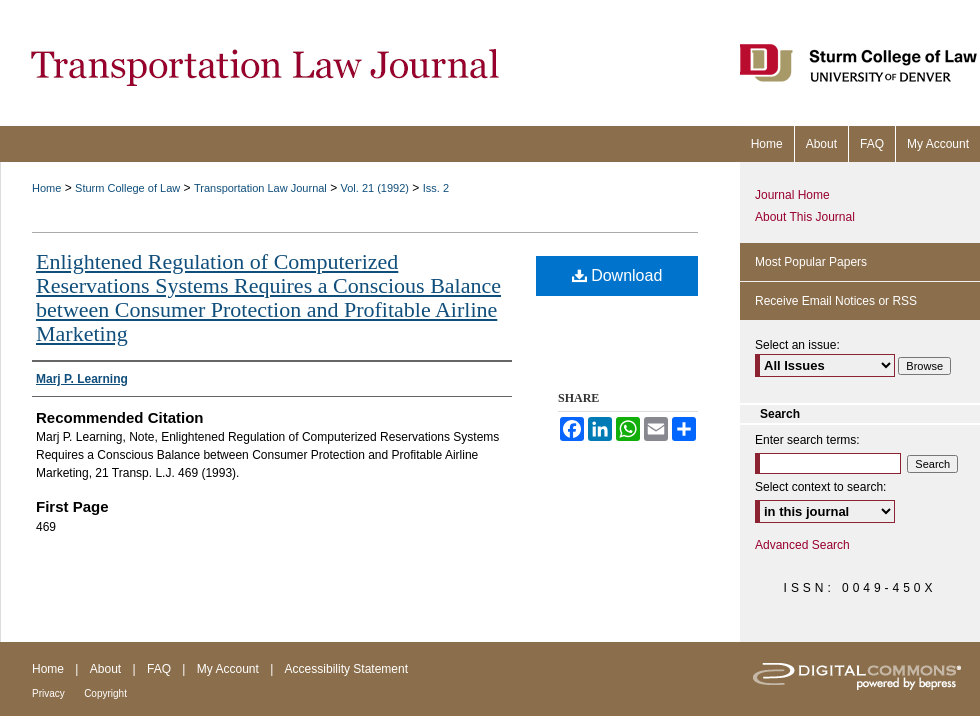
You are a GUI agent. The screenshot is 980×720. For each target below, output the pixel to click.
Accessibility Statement (346, 669)
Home (46, 188)
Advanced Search (802, 545)
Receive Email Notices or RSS (836, 301)
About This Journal (805, 217)
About (105, 669)
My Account (228, 669)
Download (617, 275)
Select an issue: (797, 345)
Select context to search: (820, 487)
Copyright (105, 693)
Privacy (48, 693)
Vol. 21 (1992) (375, 188)
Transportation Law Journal (260, 188)
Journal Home (792, 195)
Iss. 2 (436, 188)
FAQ (159, 669)
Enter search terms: (807, 440)
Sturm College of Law (127, 188)
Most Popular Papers (811, 262)
